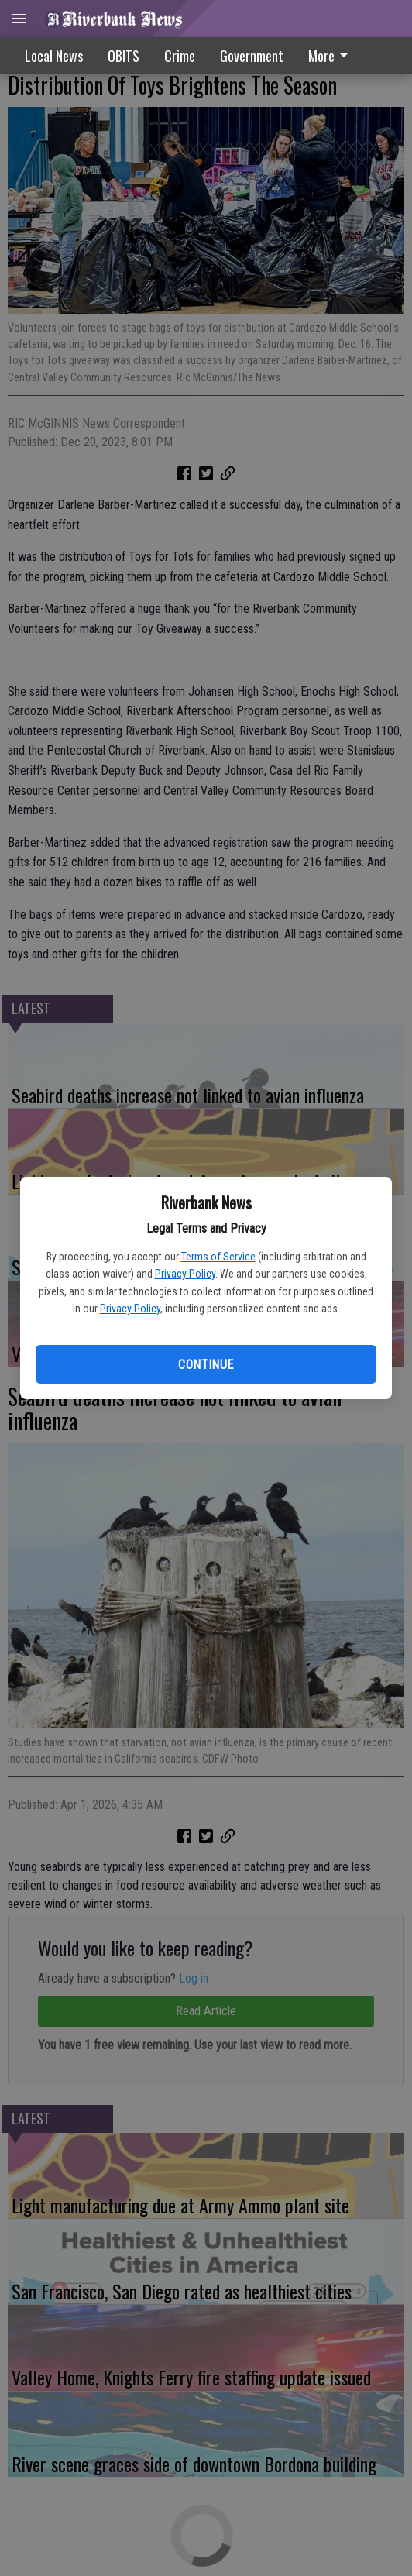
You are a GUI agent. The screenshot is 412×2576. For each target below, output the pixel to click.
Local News (54, 56)
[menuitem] (332, 55)
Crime (179, 56)
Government (251, 56)
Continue (205, 1364)
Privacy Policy (185, 1273)
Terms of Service (218, 1256)
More (330, 56)
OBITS (123, 56)
